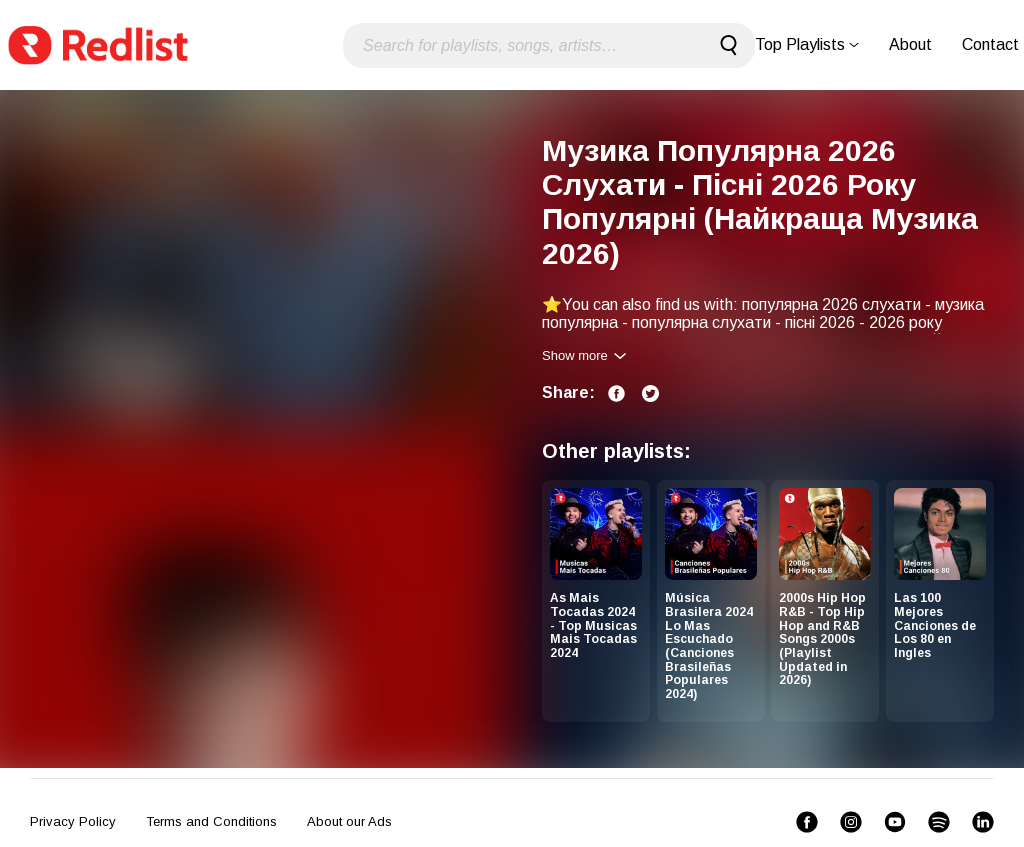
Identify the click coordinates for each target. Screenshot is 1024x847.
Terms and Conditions (211, 821)
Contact (990, 44)
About (910, 44)
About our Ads (349, 821)
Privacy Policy (73, 821)
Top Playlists (807, 44)
